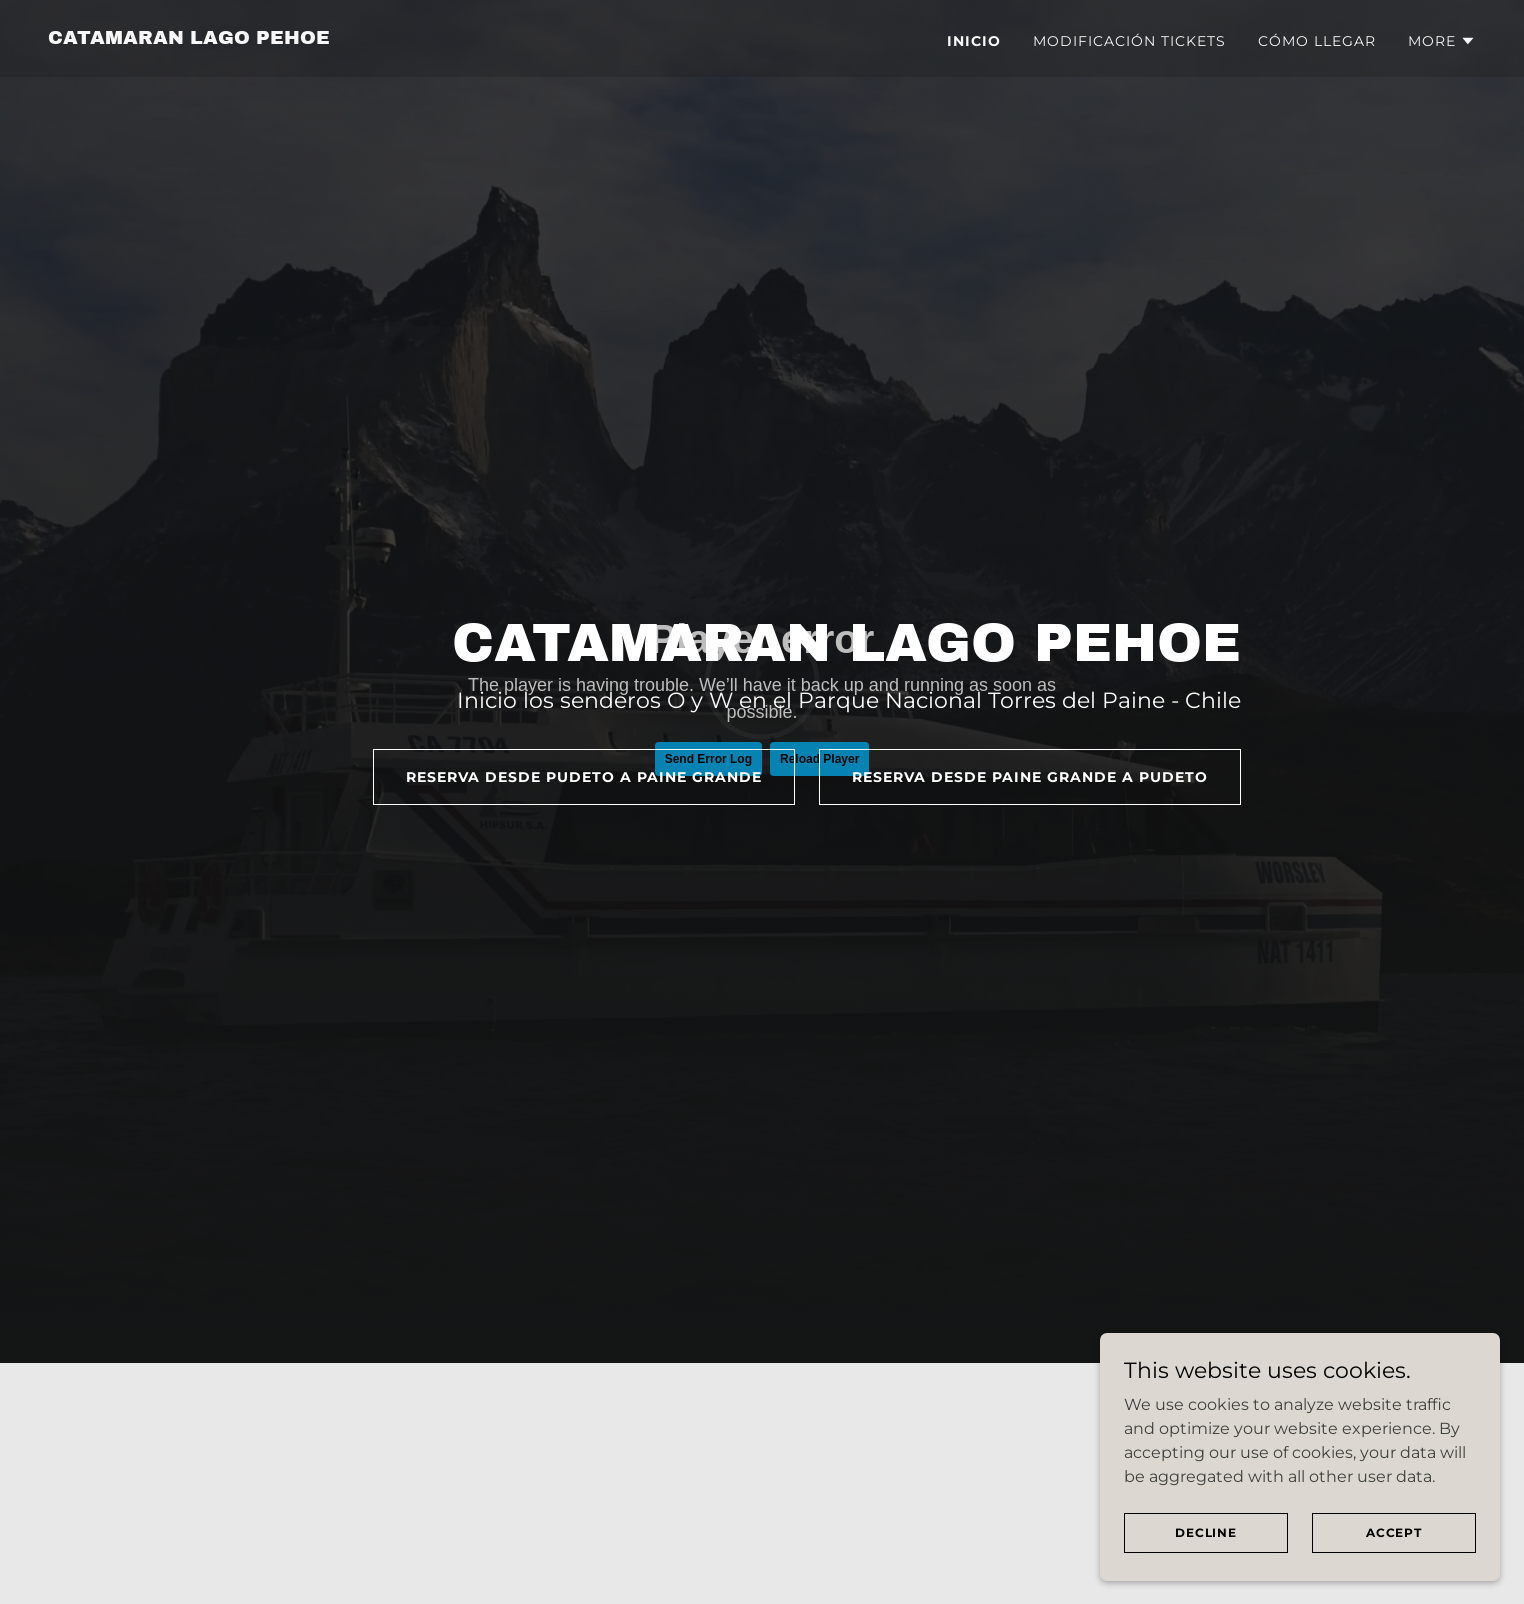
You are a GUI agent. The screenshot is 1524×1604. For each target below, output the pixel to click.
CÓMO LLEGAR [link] (1317, 41)
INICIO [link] (974, 41)
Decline (1206, 1532)
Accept (1394, 1532)
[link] (189, 38)
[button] (1442, 41)
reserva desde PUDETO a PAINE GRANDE (584, 777)
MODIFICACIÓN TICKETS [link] (1129, 41)
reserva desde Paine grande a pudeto (1030, 777)
